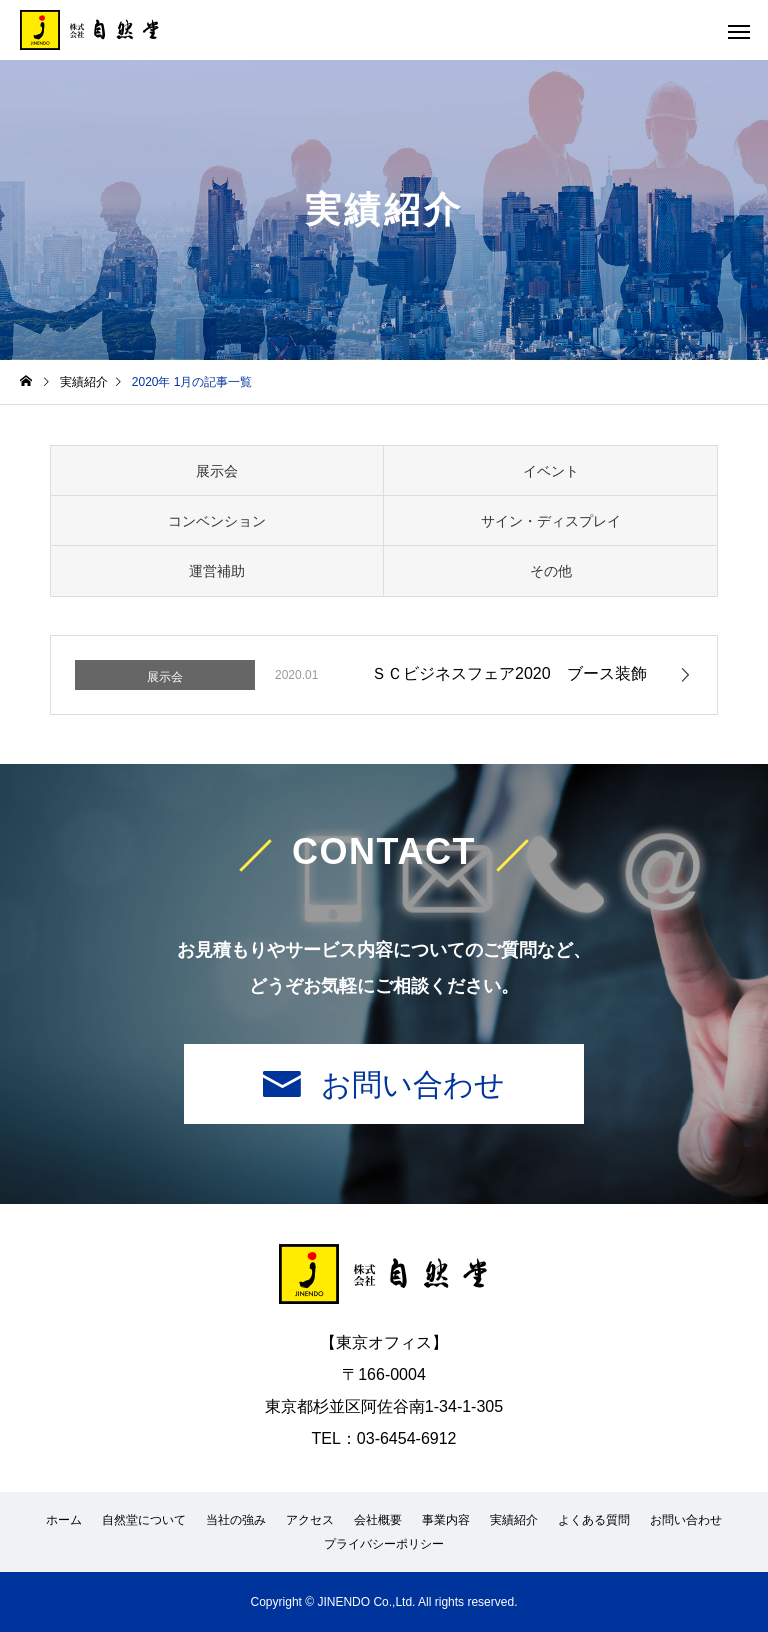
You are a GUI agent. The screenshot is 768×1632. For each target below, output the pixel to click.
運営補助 (217, 571)
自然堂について (144, 1520)
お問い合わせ (413, 1084)
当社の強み (236, 1520)
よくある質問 (594, 1520)
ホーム (64, 1520)
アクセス (310, 1520)
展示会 (217, 471)
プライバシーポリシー (384, 1544)
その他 (551, 571)
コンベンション (217, 521)
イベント (551, 471)
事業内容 (446, 1520)
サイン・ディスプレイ (551, 521)
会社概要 (378, 1520)
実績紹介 (514, 1520)
